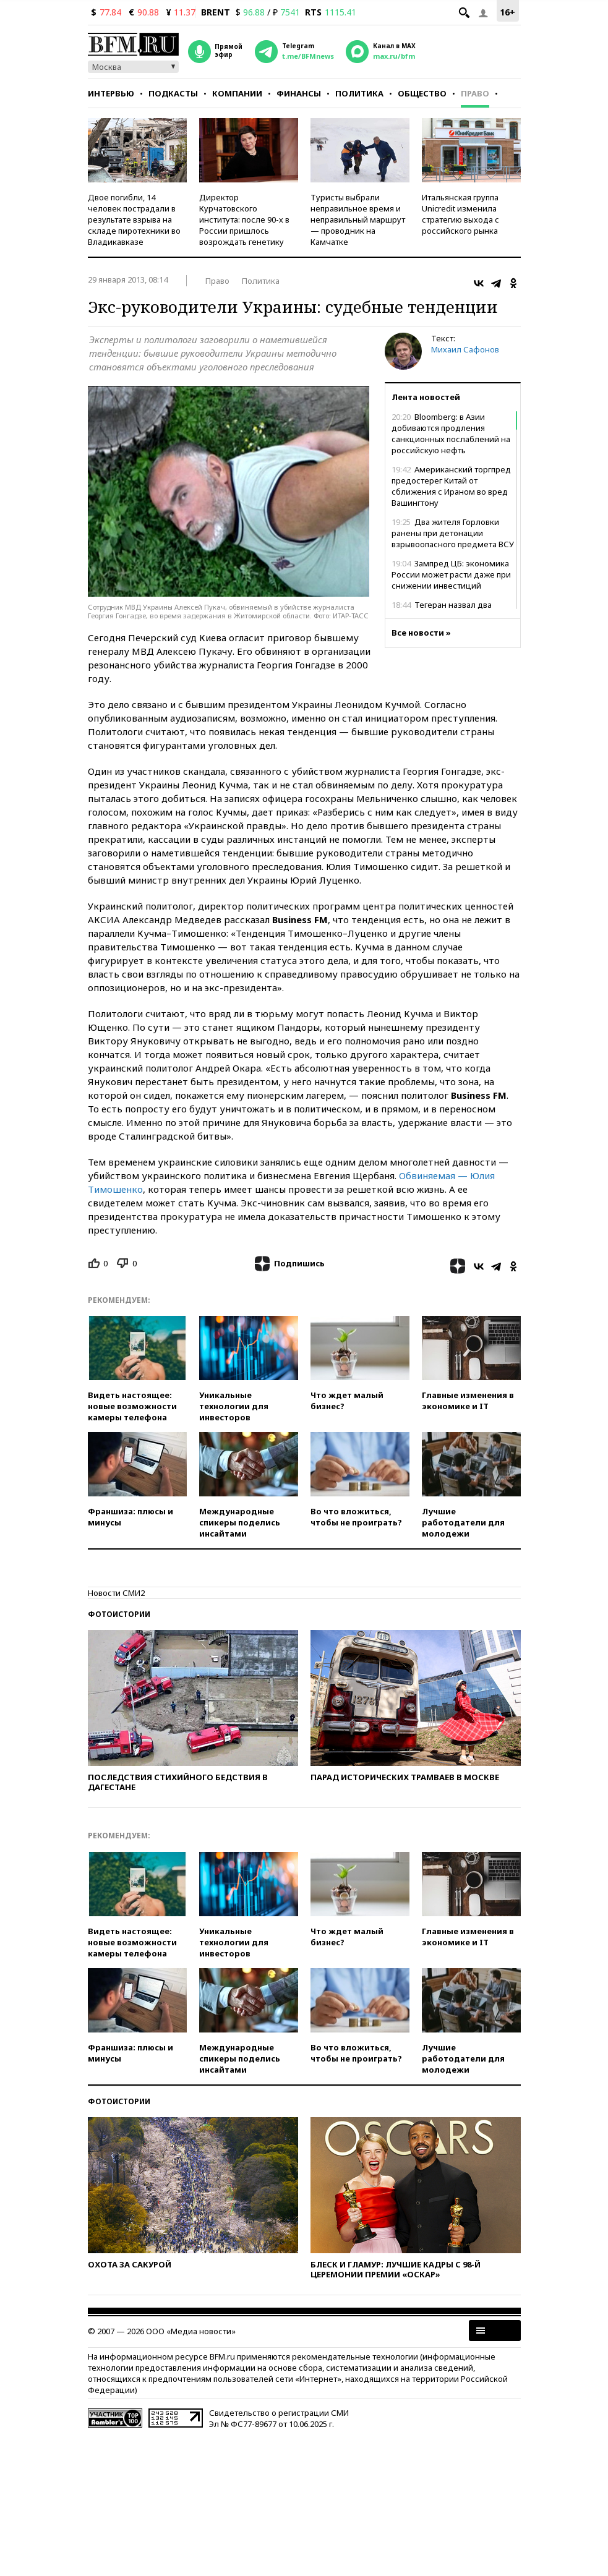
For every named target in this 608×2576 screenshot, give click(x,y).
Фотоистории (119, 1614)
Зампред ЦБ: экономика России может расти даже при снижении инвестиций (451, 574)
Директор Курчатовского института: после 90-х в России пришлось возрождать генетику (244, 219)
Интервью (111, 93)
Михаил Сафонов (465, 349)
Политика (359, 93)
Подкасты (173, 93)
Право (475, 93)
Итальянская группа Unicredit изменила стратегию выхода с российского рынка (460, 214)
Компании (237, 93)
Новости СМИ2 (116, 1592)
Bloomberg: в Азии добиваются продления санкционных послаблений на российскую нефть (451, 433)
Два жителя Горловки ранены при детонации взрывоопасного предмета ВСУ (453, 533)
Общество (422, 93)
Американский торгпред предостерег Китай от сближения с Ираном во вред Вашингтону (451, 486)
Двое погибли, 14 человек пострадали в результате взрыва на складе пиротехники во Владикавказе (134, 219)
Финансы (298, 93)
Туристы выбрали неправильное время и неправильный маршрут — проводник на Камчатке (357, 219)
